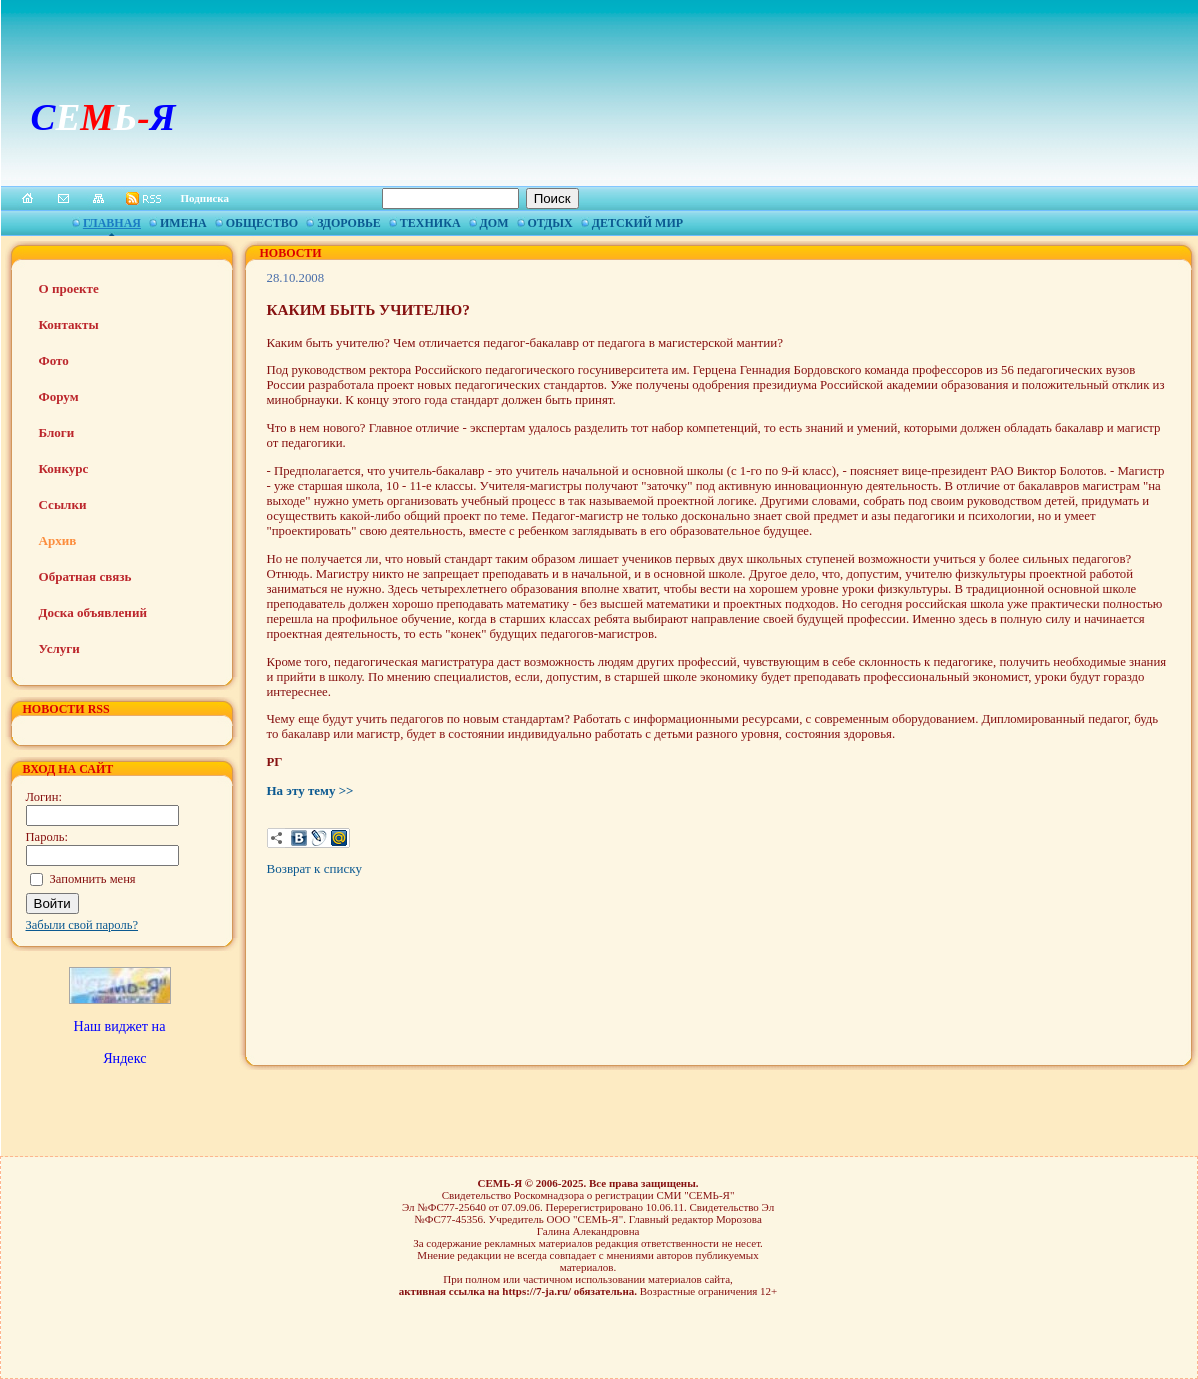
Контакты (69, 324)
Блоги (57, 432)
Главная (112, 223)
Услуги (59, 648)
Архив (58, 540)
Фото (54, 360)
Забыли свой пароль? (82, 925)
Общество (262, 223)
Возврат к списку (314, 868)
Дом (494, 223)
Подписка (205, 198)
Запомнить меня (93, 879)
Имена (183, 223)
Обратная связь (85, 576)
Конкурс (64, 468)
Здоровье (349, 223)
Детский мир (637, 223)
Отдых (550, 223)
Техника (430, 223)
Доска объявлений (93, 612)
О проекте (69, 288)
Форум (59, 396)
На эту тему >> (310, 790)
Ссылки (63, 504)
